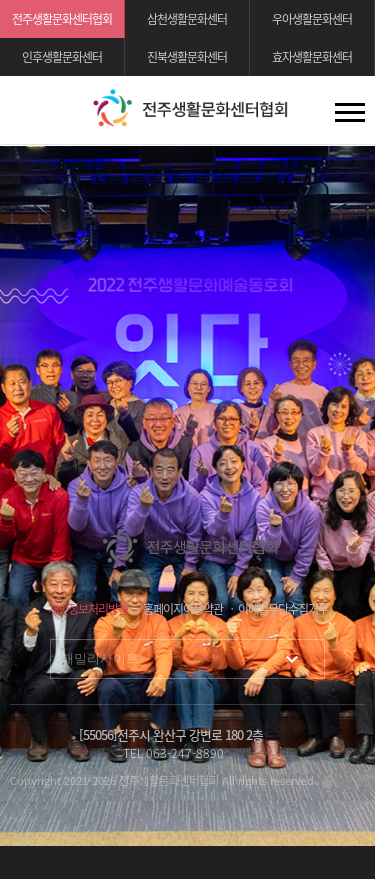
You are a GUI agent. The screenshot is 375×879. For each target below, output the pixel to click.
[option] (187, 496)
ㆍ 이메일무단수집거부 (277, 609)
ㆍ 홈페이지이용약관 (177, 609)
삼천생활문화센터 (187, 19)
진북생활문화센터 (187, 57)
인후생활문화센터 (62, 57)
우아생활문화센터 (312, 19)
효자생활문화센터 (312, 57)
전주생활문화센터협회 (62, 19)
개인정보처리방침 (88, 609)
